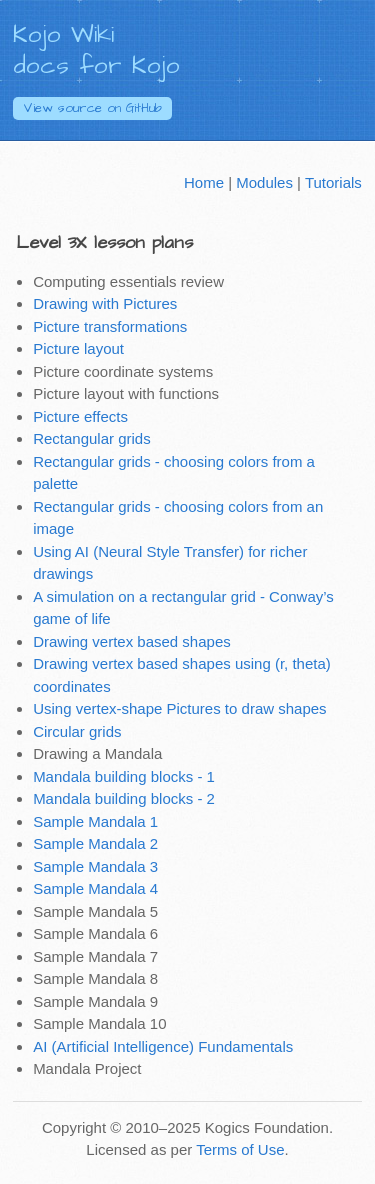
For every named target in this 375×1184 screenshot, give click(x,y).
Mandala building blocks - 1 (124, 776)
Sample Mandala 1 (95, 821)
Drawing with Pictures (105, 303)
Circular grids (77, 731)
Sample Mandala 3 (95, 866)
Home (204, 182)
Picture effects (80, 416)
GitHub (92, 108)
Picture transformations (110, 326)
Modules (264, 182)
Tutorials (333, 182)
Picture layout (78, 348)
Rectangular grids (92, 438)
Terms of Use (240, 1149)
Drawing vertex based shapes (132, 641)
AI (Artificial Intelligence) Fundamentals (163, 1046)
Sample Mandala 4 (95, 888)
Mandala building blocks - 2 (124, 798)
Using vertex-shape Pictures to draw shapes (179, 708)
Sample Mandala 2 (95, 843)
